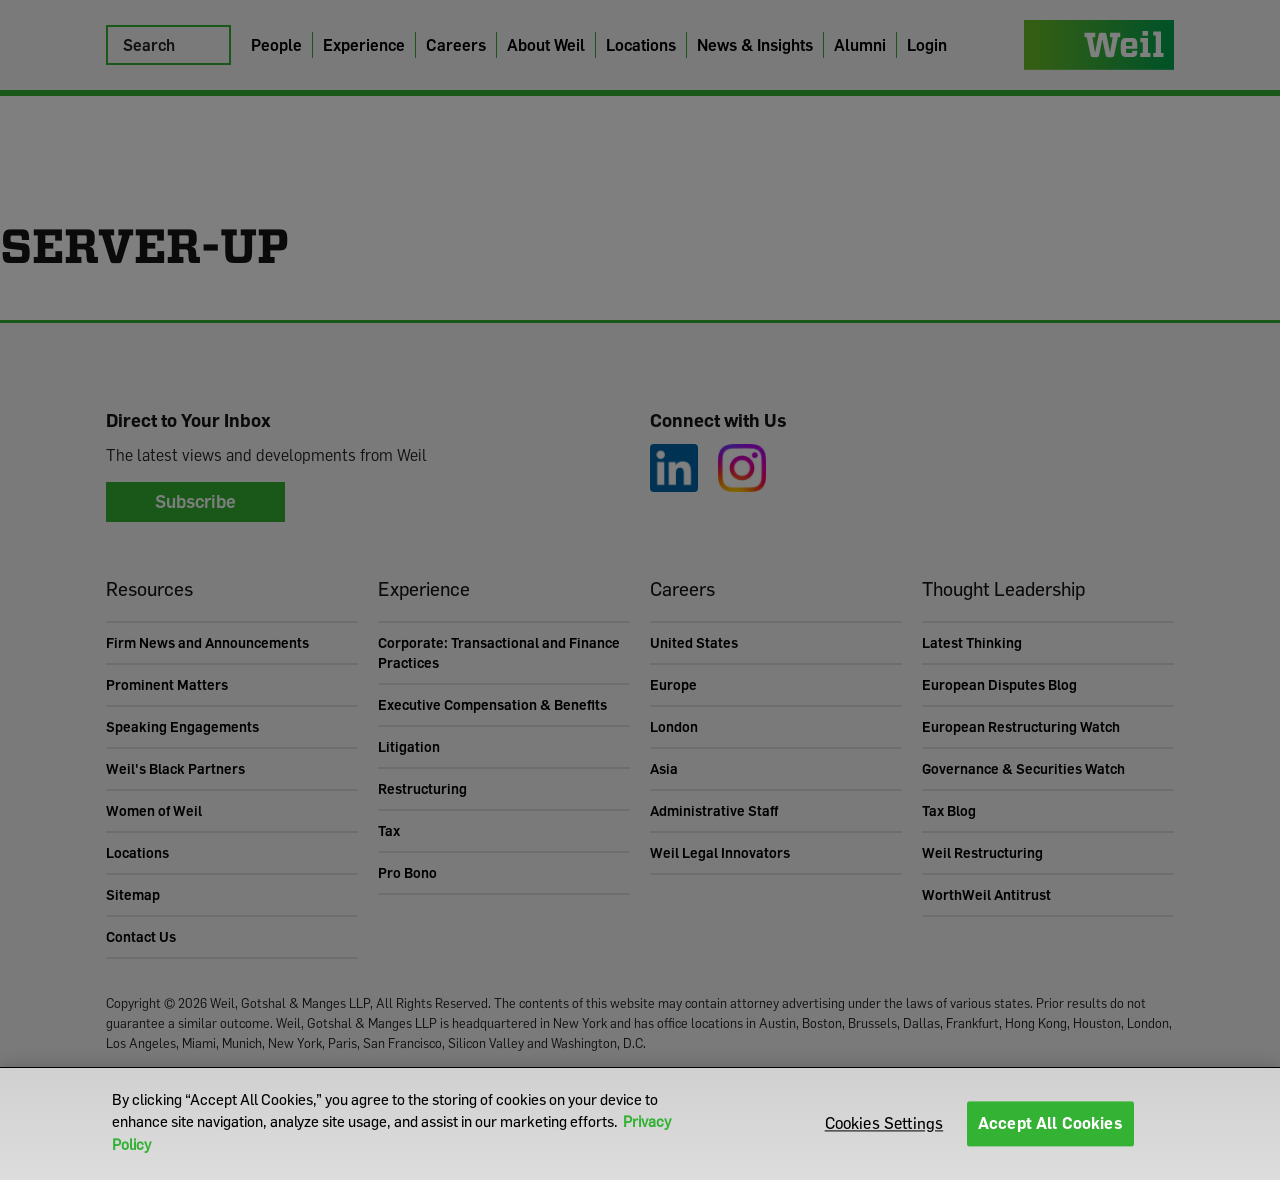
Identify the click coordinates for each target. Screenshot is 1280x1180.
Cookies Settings (884, 1123)
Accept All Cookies (1050, 1123)
